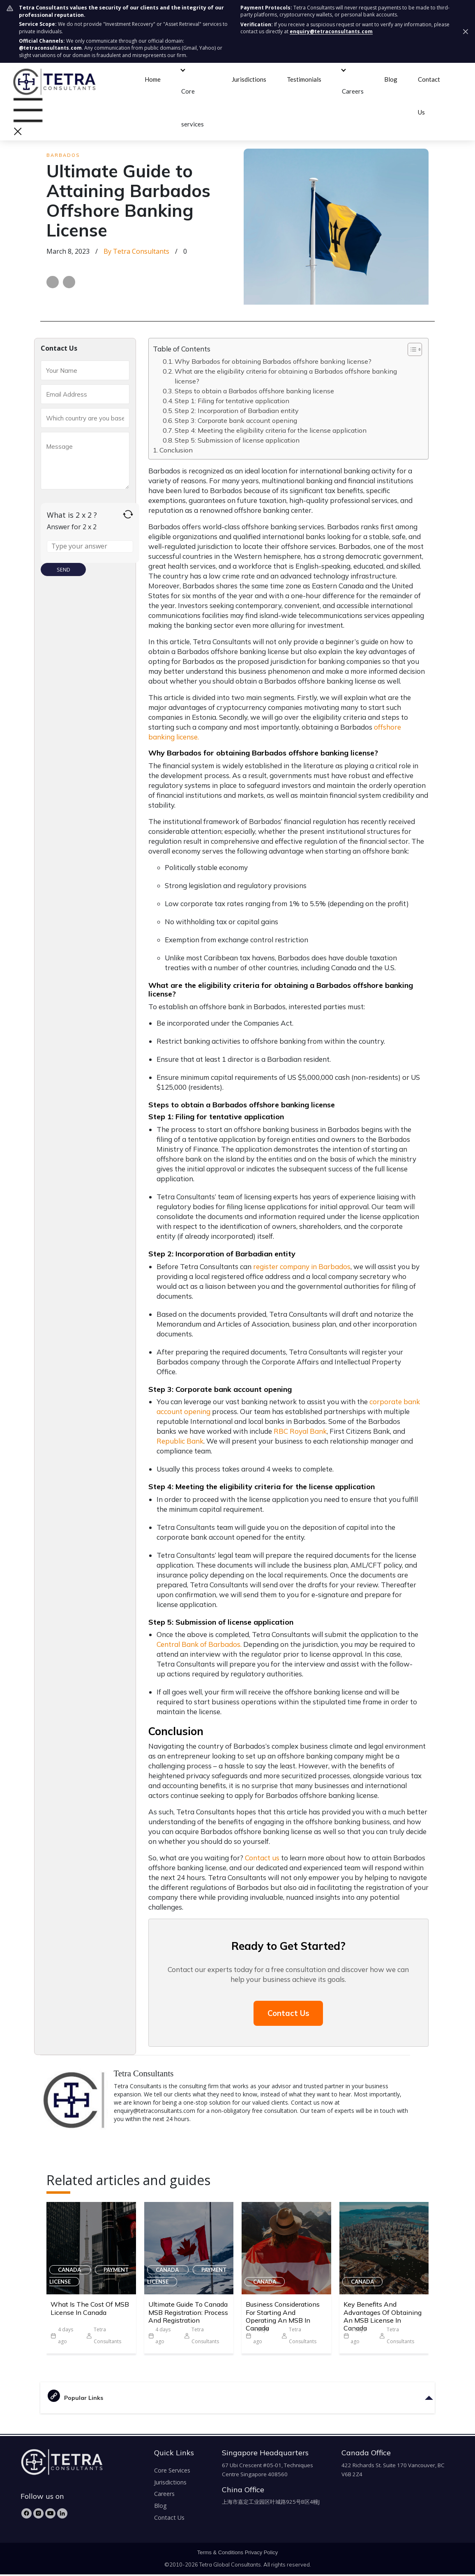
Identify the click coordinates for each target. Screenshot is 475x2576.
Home (153, 79)
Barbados (63, 155)
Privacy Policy (261, 2554)
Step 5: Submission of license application (238, 440)
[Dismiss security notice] (465, 31)
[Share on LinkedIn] (69, 282)
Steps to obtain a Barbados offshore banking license (255, 391)
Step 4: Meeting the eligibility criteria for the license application (271, 430)
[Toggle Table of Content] (410, 349)
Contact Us (288, 2014)
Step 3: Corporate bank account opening (237, 420)
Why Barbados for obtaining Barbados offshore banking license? (273, 361)
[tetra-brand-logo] (54, 80)
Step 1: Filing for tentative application (233, 401)
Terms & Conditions (220, 2554)
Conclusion (176, 450)
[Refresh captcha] (128, 514)
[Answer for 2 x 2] (90, 546)
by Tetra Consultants (136, 251)
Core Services (172, 2471)
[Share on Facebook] (52, 282)
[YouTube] (50, 2514)
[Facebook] (26, 2514)
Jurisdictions (249, 79)
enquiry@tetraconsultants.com (331, 31)
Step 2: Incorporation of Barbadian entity (237, 410)
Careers (353, 91)
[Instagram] (38, 2514)
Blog (390, 79)
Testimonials (304, 79)
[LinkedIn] (62, 2514)
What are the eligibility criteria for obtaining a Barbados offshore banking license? (286, 376)
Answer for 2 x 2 (72, 526)
